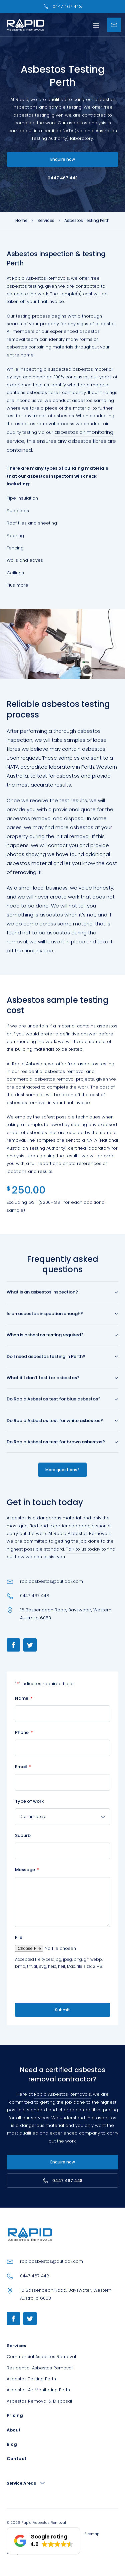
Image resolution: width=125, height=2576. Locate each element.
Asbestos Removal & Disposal (39, 2401)
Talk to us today (83, 1549)
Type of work (29, 1801)
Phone (24, 1732)
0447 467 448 (63, 178)
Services (16, 2345)
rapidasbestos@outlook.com (51, 1581)
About (14, 2430)
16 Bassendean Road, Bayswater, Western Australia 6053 (65, 1614)
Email (23, 1767)
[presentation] (53, 1986)
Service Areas (21, 2483)
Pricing (15, 2415)
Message (27, 1869)
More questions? (62, 1470)
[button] (43, 2540)
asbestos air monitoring (84, 432)
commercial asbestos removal (41, 1079)
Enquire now (62, 159)
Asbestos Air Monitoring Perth (38, 2390)
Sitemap (91, 2533)
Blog (12, 2444)
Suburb (23, 1835)
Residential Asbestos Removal (40, 2368)
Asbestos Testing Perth (31, 2379)
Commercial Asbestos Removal (41, 2356)
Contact (16, 2458)
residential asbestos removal (52, 1071)
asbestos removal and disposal (46, 818)
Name (24, 1698)
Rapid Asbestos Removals (40, 278)
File (18, 1937)
